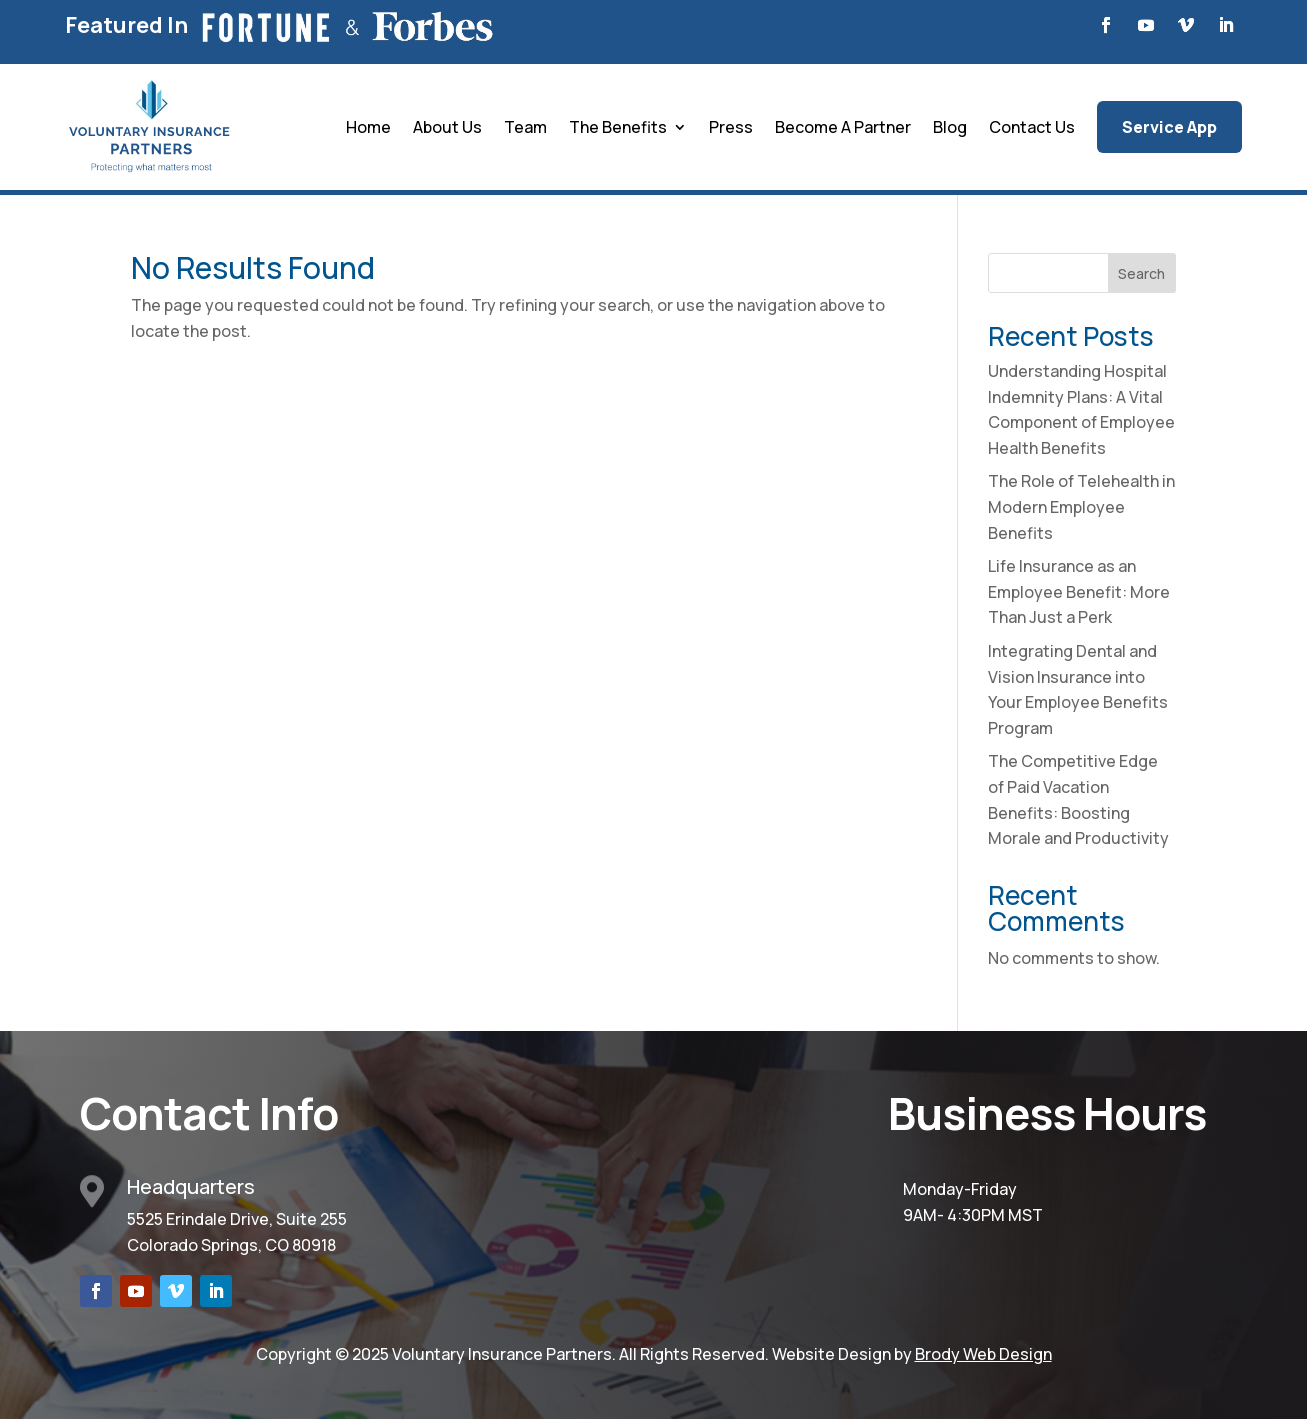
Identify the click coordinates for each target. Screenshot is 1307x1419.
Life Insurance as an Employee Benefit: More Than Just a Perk (1079, 591)
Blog (950, 127)
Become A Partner (843, 127)
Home (368, 127)
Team (525, 127)
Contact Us (1032, 127)
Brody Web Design (983, 1354)
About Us (447, 127)
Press (731, 127)
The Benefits (618, 127)
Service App (1169, 127)
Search (1141, 273)
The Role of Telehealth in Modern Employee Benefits (1081, 506)
